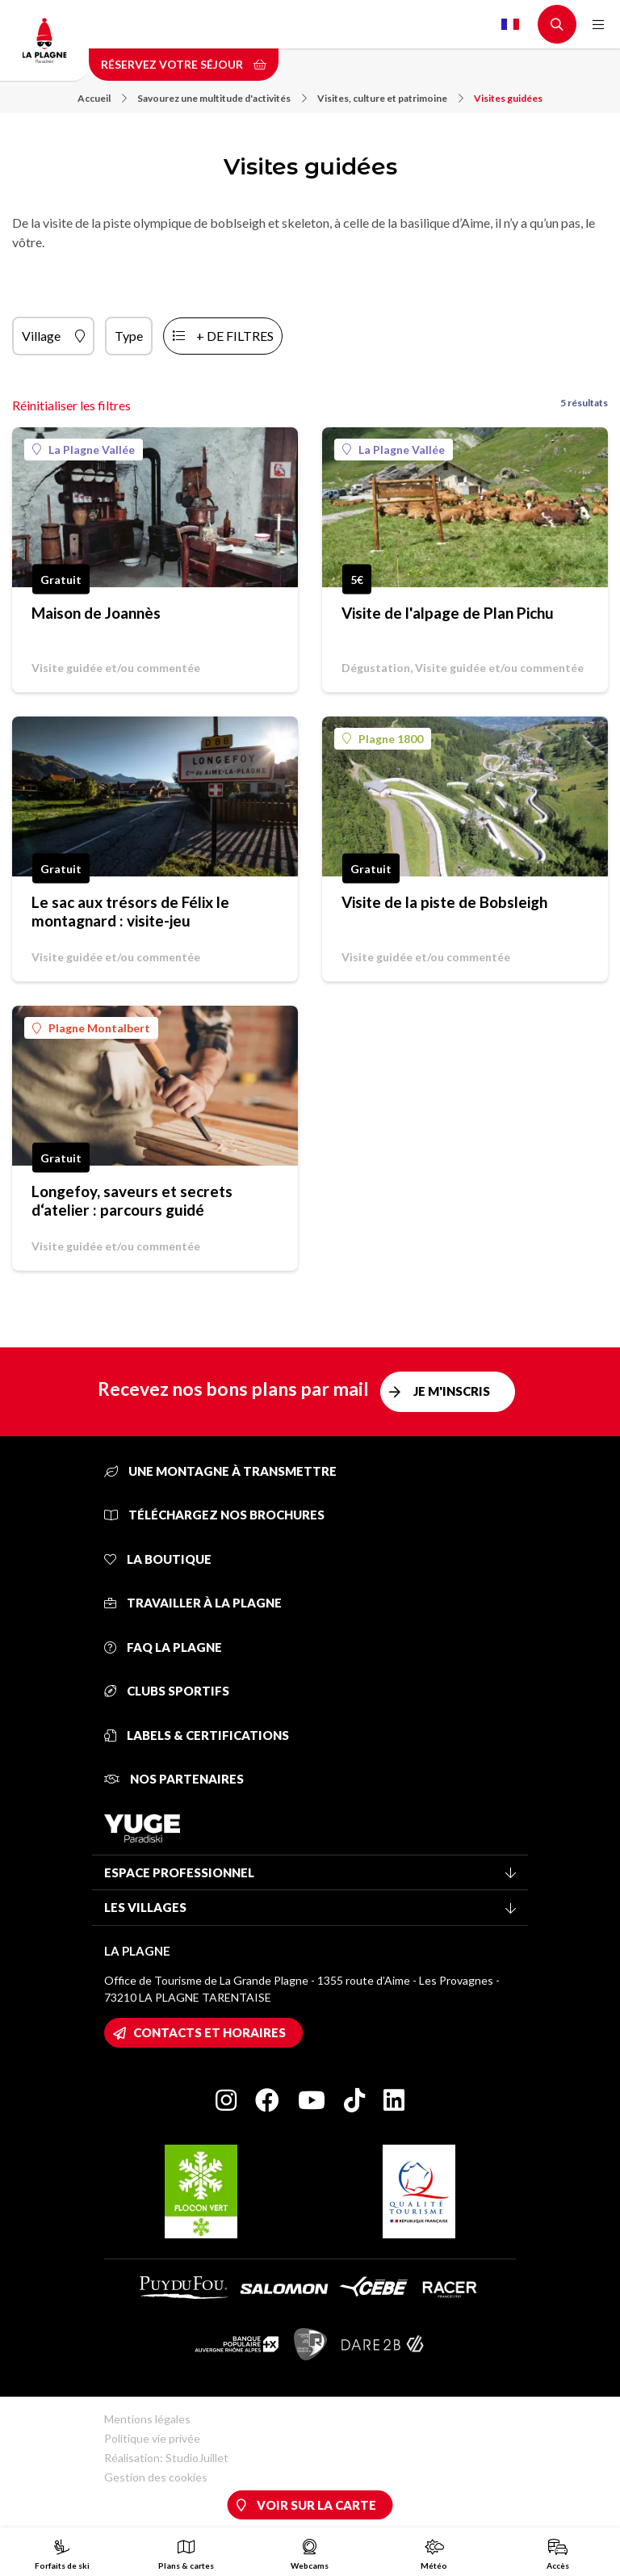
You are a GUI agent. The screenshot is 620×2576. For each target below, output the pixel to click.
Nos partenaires (174, 1778)
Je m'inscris (451, 1391)
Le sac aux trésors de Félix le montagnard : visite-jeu (130, 911)
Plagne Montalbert (91, 1028)
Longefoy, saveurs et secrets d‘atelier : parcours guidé (131, 1200)
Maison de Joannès (96, 612)
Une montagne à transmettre (220, 1471)
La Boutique (158, 1559)
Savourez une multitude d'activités (222, 98)
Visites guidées (508, 98)
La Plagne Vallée (83, 449)
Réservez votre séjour (183, 64)
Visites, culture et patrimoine (390, 98)
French (510, 24)
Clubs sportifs (166, 1690)
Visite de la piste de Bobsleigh (444, 902)
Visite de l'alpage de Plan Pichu (447, 612)
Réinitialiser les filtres (71, 405)
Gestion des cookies (155, 2477)
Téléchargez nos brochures (214, 1514)
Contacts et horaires (209, 2032)
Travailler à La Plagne (193, 1602)
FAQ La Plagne (163, 1647)
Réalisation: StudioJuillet (166, 2458)
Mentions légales (147, 2419)
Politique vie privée (152, 2438)
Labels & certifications (196, 1735)
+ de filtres (235, 335)
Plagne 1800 (382, 739)
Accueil (102, 98)
